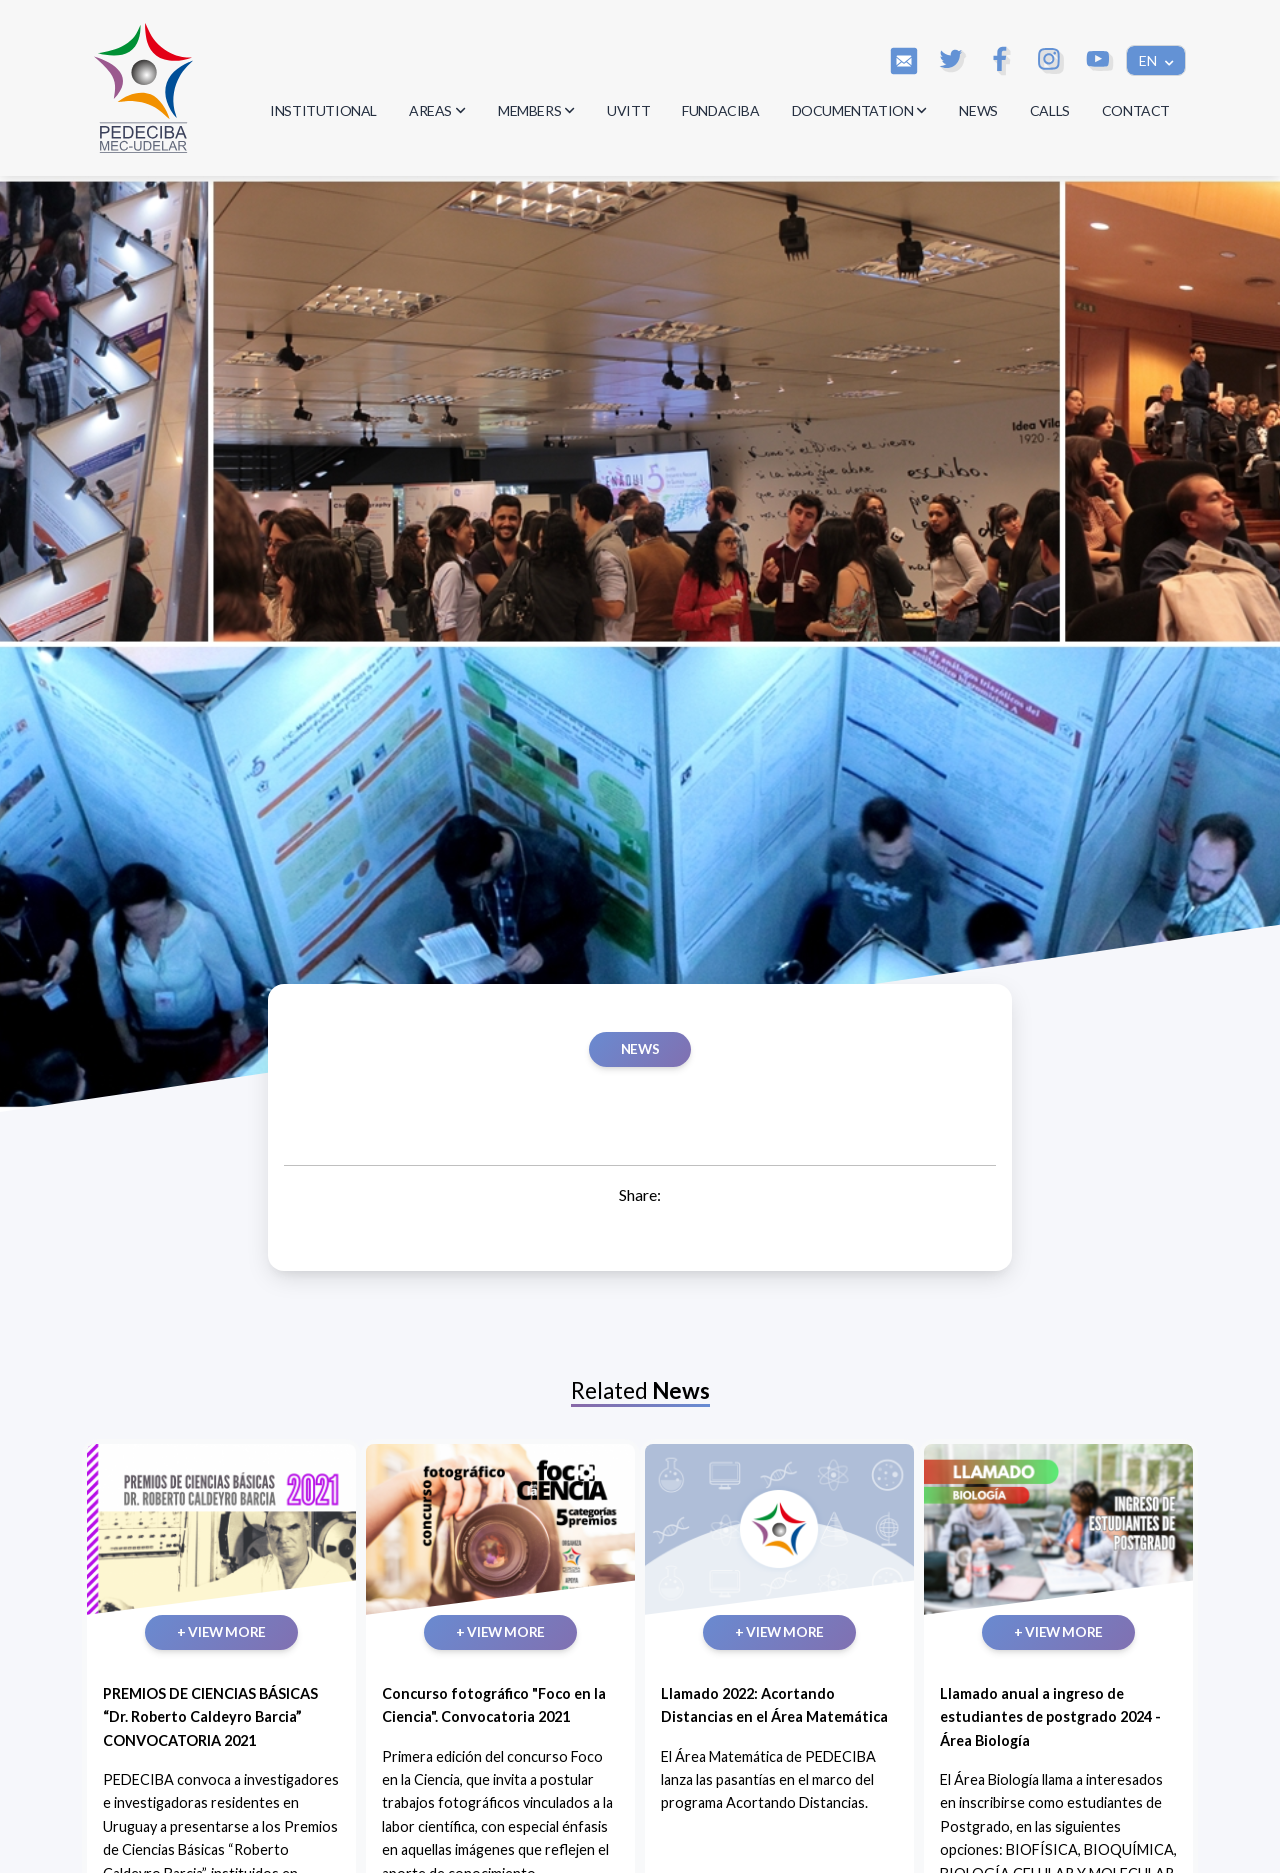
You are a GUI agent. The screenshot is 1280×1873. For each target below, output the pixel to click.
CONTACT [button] (1136, 110)
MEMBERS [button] (536, 110)
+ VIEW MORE (221, 1632)
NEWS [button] (978, 110)
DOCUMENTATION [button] (860, 110)
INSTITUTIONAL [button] (323, 110)
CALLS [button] (1050, 110)
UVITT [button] (628, 110)
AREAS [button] (437, 110)
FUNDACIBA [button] (720, 110)
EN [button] (1149, 60)
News (640, 1049)
